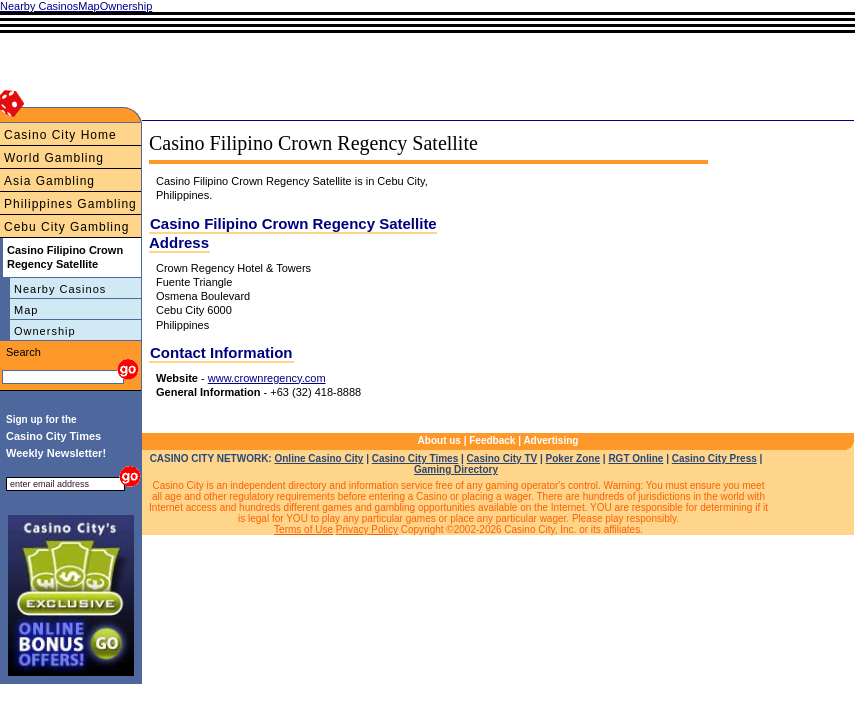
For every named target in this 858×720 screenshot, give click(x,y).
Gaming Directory (456, 469)
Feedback (492, 440)
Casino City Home (60, 135)
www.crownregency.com (267, 378)
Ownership (45, 331)
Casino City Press (714, 458)
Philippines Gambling (70, 204)
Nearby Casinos (60, 289)
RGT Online (635, 458)
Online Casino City (318, 458)
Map (26, 310)
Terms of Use (303, 529)
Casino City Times (415, 458)
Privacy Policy (367, 529)
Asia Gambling (49, 181)
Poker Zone (573, 458)
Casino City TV (502, 458)
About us (439, 440)
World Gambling (54, 158)
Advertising (550, 440)
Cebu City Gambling (66, 227)
